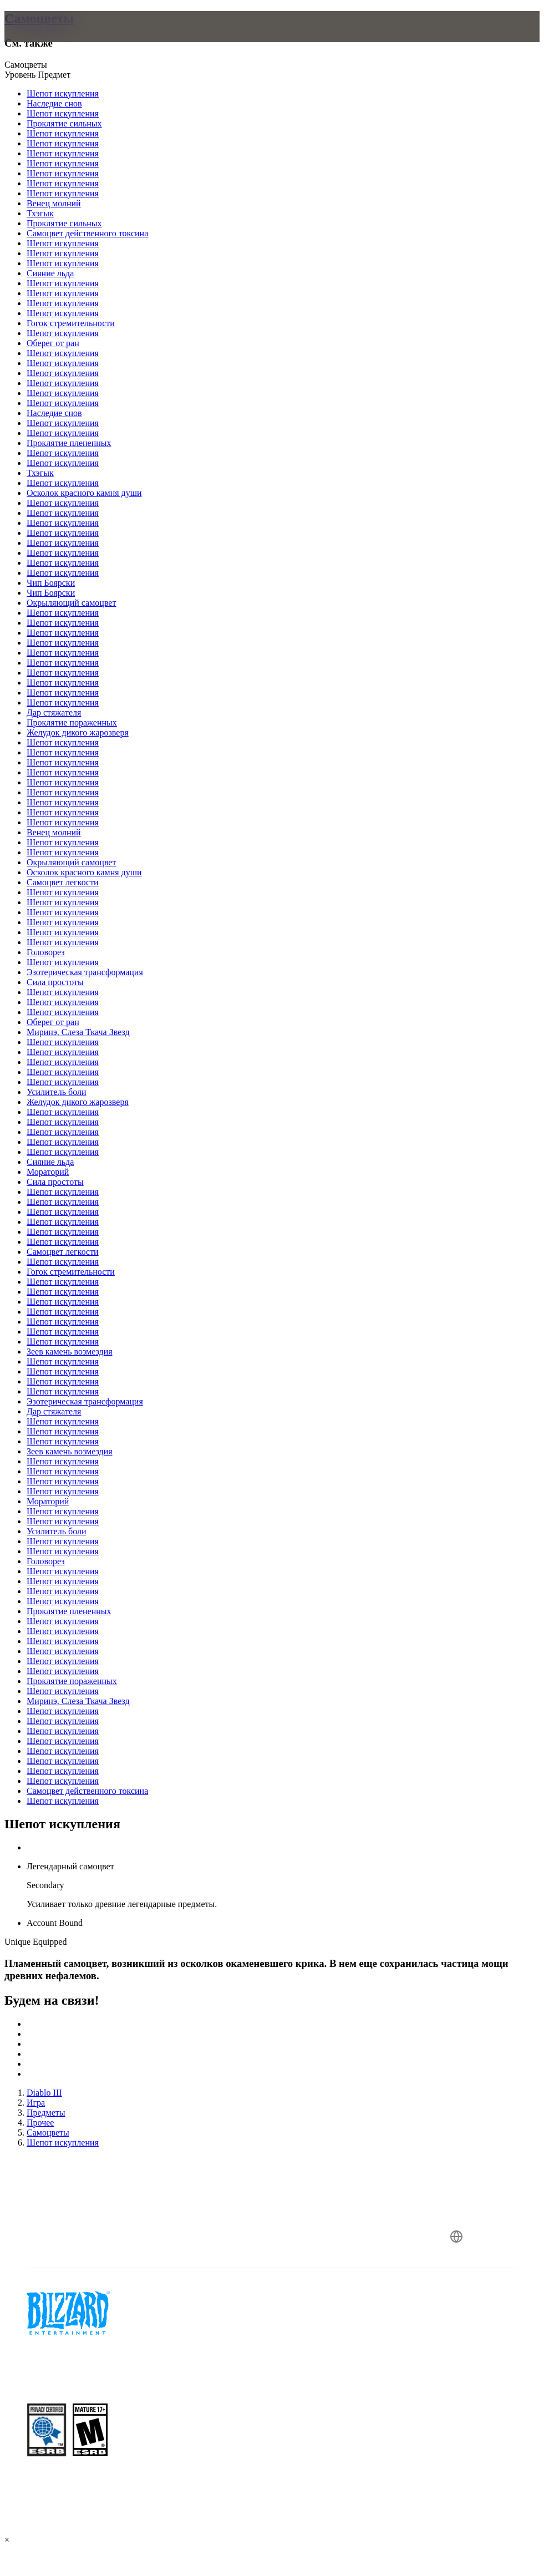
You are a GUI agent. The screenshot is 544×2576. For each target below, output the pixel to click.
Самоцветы (39, 18)
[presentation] (46, 40)
